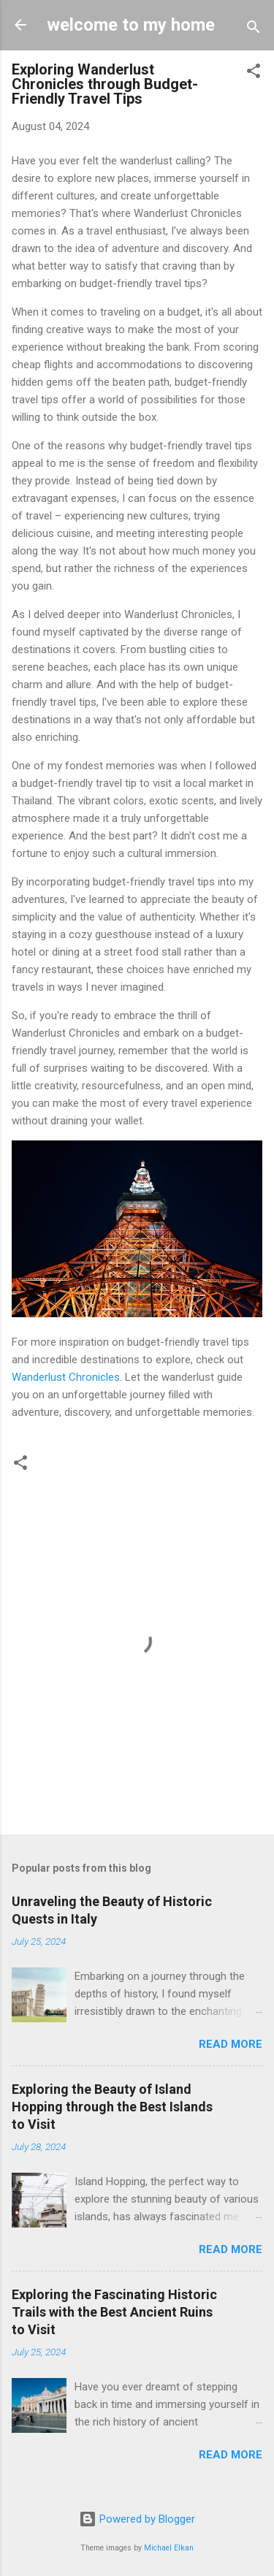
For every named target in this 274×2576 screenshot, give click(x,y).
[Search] (253, 29)
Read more (230, 2044)
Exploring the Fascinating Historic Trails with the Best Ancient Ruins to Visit (114, 2312)
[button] (253, 73)
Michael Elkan (169, 2548)
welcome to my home (131, 25)
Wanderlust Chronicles (66, 1377)
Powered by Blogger (137, 2519)
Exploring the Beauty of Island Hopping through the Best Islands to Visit (112, 2106)
